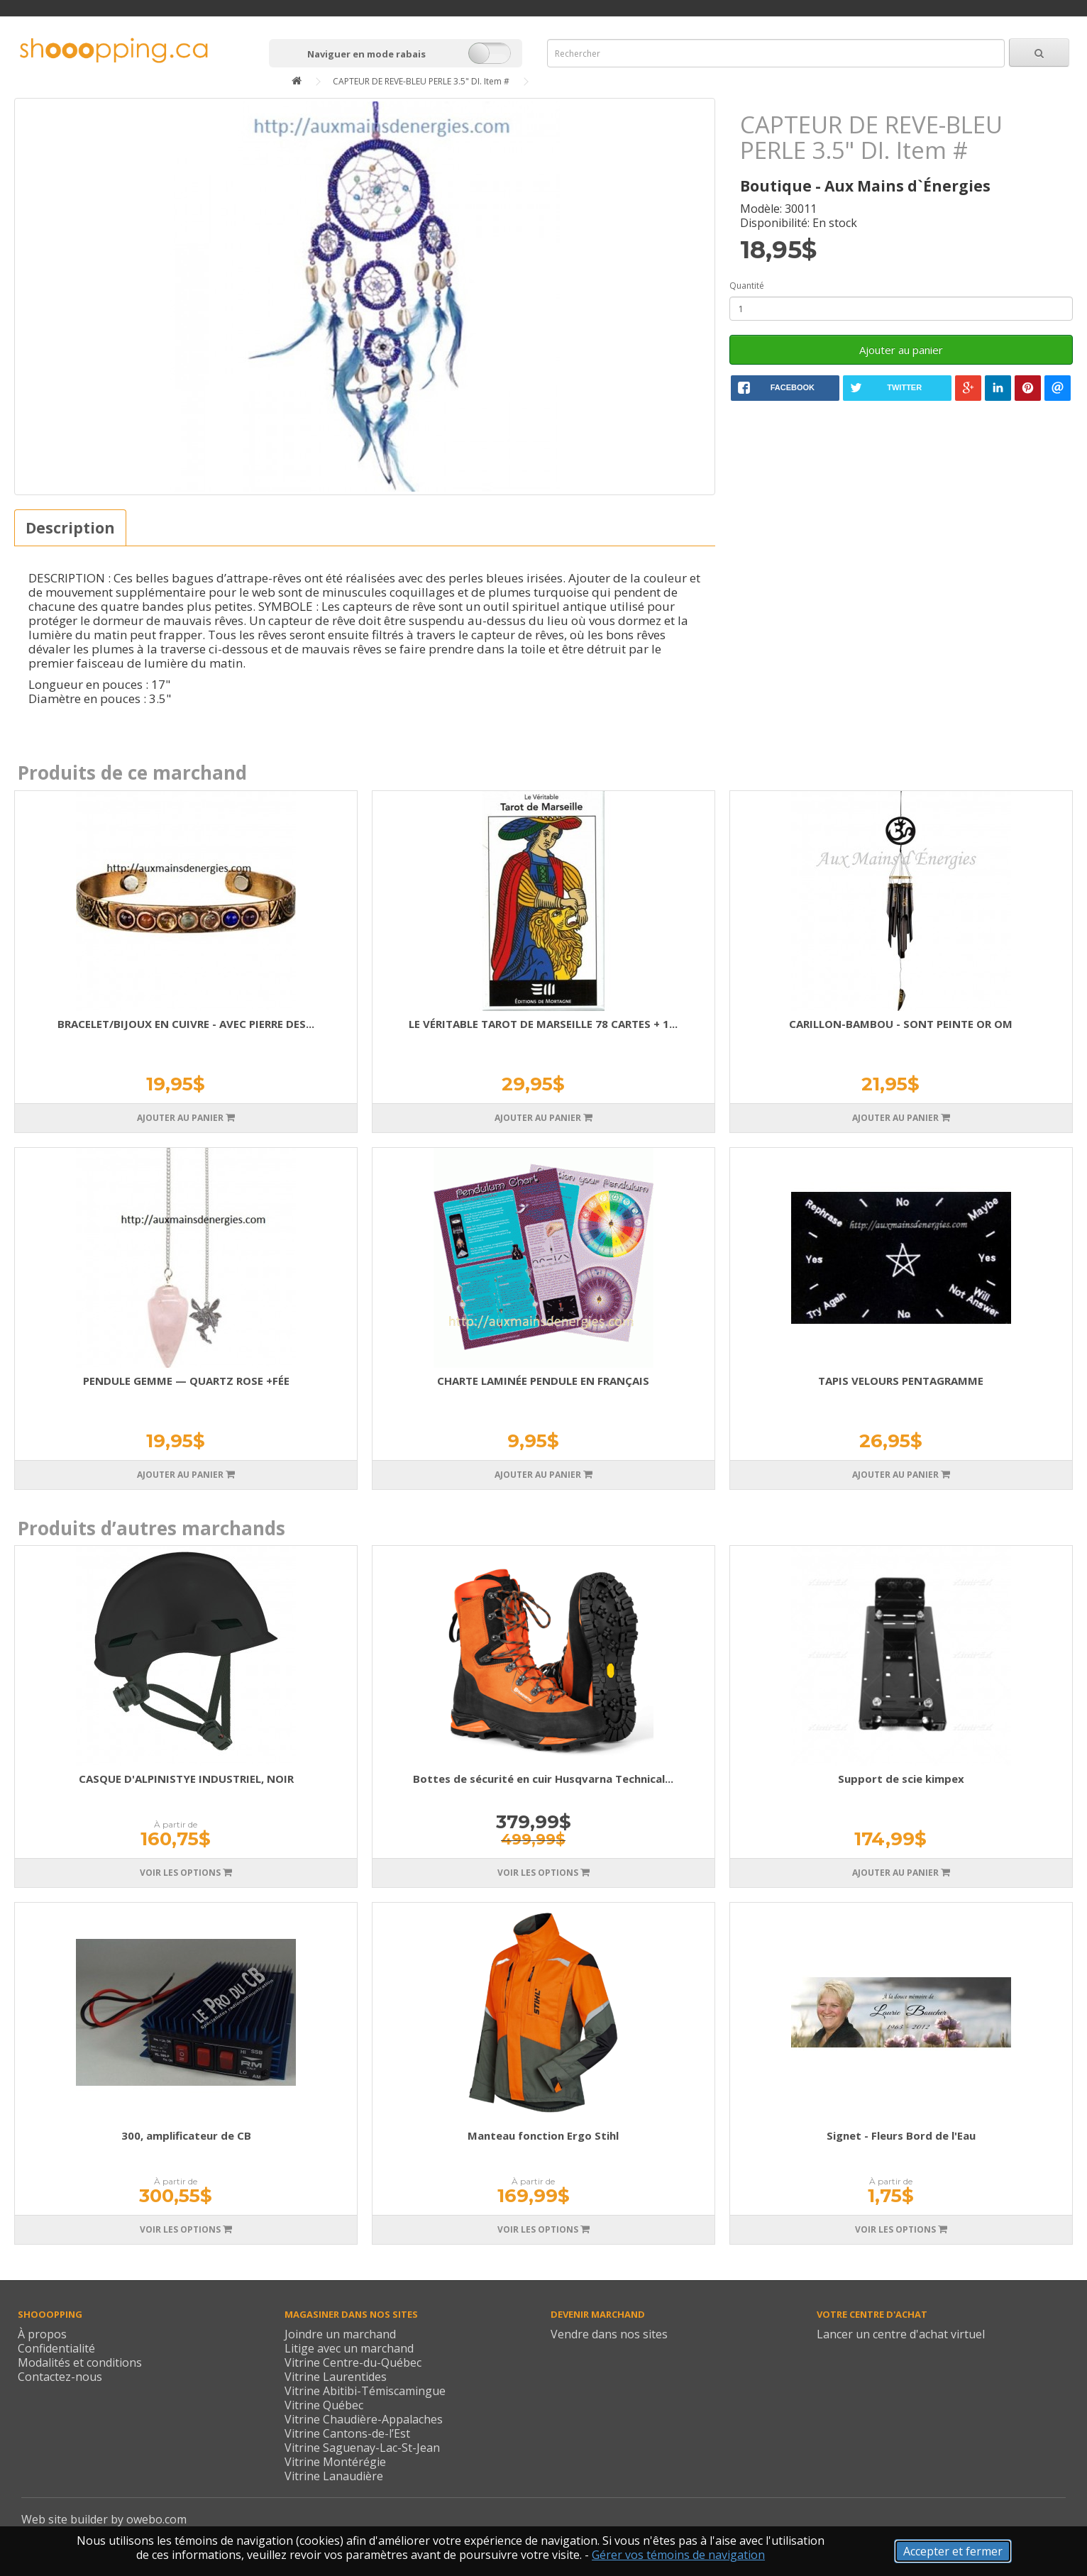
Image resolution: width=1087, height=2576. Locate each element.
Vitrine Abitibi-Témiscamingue (365, 2391)
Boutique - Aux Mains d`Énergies (865, 186)
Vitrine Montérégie (335, 2462)
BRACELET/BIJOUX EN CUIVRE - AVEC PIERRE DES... (185, 1024)
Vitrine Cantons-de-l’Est (347, 2433)
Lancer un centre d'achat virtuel (901, 2334)
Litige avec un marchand (349, 2348)
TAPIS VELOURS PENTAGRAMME (900, 1380)
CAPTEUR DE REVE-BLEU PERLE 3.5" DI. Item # (421, 81)
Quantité (746, 286)
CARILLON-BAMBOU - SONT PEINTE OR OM (900, 1024)
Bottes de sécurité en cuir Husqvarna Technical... (543, 1778)
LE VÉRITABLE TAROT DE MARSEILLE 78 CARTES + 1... (543, 1024)
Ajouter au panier (901, 350)
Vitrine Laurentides (336, 2376)
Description (70, 528)
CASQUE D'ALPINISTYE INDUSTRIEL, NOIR (186, 1778)
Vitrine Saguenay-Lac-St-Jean (362, 2447)
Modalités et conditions (80, 2362)
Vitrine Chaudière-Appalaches (364, 2419)
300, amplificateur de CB (186, 2135)
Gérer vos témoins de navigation (678, 2555)
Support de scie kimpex (901, 1778)
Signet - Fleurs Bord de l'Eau (901, 2135)
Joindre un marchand (340, 2334)
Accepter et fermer (953, 2551)
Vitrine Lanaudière (334, 2476)
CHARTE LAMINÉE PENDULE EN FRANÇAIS (543, 1380)
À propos (42, 2334)
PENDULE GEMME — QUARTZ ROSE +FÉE (186, 1380)
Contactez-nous (60, 2376)
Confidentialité (56, 2348)
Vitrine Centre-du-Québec (353, 2362)
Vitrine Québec (324, 2405)
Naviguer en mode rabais (366, 54)
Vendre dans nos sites (609, 2334)
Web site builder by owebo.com (104, 2519)
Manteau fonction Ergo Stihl (543, 2135)
